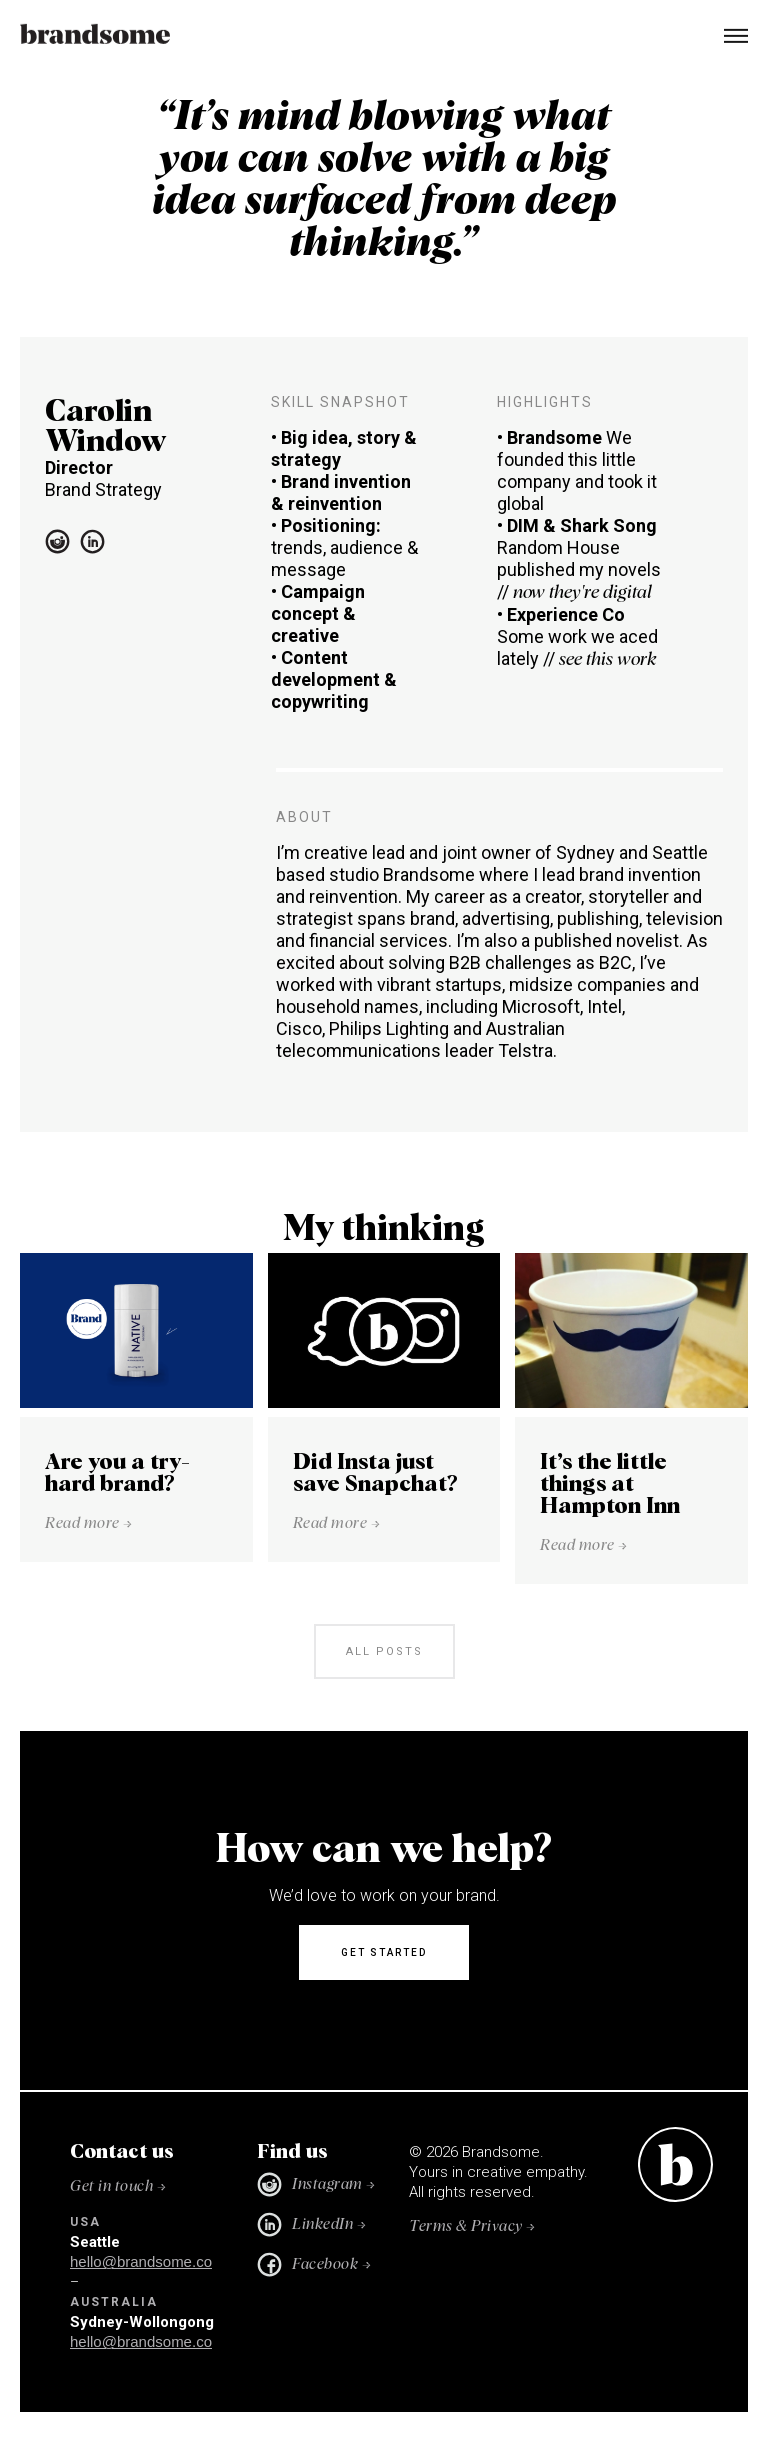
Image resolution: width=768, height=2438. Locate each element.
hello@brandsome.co (141, 2261)
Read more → (89, 1523)
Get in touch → (118, 2186)
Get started (384, 1952)
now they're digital (582, 593)
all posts (384, 1651)
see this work (608, 660)
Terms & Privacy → (472, 2226)
